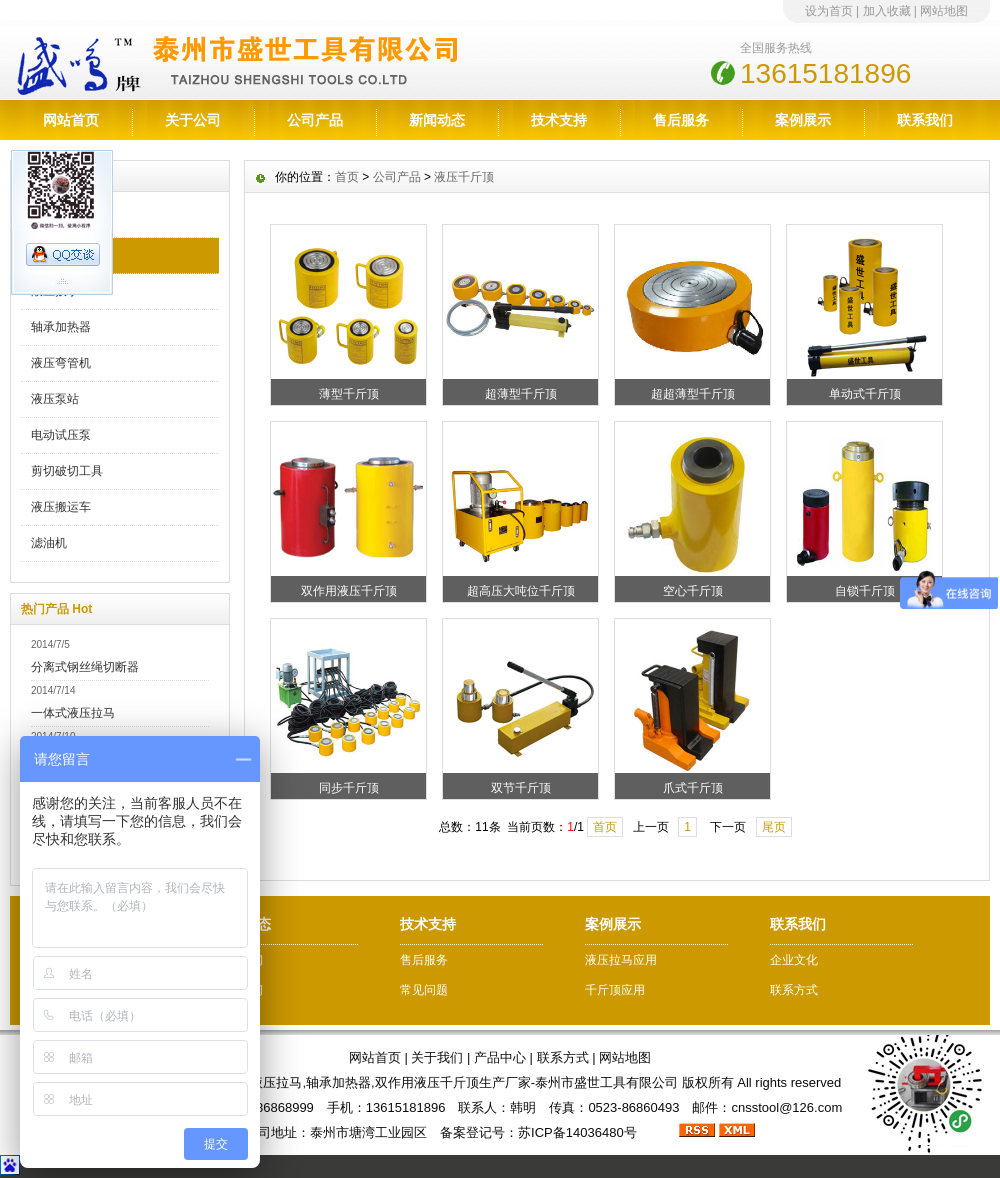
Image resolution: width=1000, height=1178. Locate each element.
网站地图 (944, 11)
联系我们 (925, 120)
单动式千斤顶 (865, 394)
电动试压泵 (61, 435)
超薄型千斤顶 (521, 394)
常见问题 (424, 990)
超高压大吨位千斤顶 (521, 591)
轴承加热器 (61, 327)
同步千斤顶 (349, 788)
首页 (347, 177)
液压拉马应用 (621, 960)
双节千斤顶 (521, 788)
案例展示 (803, 120)
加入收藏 (887, 11)
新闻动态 (437, 120)
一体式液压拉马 (73, 713)
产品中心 (500, 1057)
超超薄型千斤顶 (693, 394)
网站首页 (71, 120)
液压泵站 (55, 399)
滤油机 (49, 543)
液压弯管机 (61, 363)
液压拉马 (55, 219)
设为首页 (829, 11)
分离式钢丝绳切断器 (85, 667)
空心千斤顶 (693, 591)
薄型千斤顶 (349, 394)
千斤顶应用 (615, 990)
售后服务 (681, 120)
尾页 (774, 827)
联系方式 (794, 990)
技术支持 (559, 120)
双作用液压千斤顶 (349, 591)
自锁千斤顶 (865, 591)
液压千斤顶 (61, 255)
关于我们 (437, 1057)
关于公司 (193, 120)
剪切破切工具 (67, 471)
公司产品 (315, 120)
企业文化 (794, 960)
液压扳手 (55, 291)
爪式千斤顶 (693, 788)
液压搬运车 (61, 507)
